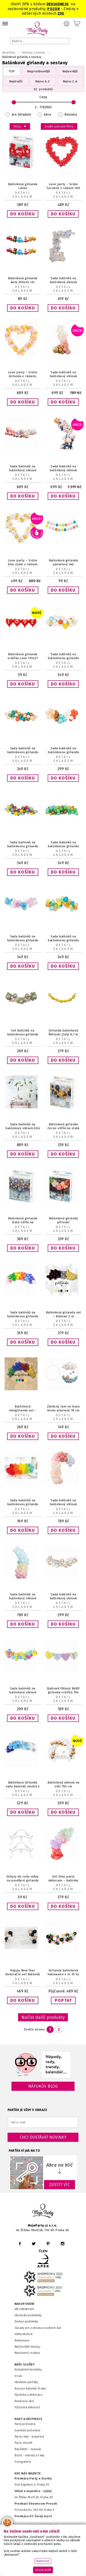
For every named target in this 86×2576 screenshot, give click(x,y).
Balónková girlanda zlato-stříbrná (22, 1220)
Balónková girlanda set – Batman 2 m (63, 1314)
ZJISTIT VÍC (59, 2184)
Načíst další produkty (43, 2017)
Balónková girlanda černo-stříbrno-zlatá (63, 1126)
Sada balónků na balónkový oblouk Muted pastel (63, 1504)
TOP (12, 71)
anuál (37, 2449)
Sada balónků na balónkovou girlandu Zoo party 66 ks (22, 752)
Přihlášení (66, 23)
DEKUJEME (55, 4)
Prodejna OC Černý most (33, 2516)
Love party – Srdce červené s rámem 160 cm (63, 188)
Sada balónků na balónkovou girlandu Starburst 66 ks (63, 658)
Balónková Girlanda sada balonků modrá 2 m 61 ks (23, 1786)
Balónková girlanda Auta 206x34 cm (22, 280)
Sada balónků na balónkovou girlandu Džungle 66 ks (63, 846)
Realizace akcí (24, 2401)
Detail (22, 193)
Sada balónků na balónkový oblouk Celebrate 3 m (63, 1598)
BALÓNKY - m (23, 2449)
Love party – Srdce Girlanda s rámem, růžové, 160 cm (22, 376)
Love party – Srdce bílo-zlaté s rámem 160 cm (22, 564)
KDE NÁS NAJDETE (27, 2473)
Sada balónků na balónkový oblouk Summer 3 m (22, 1692)
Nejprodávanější (38, 71)
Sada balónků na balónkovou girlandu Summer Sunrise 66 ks (63, 940)
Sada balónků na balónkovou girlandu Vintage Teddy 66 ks (63, 752)
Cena (43, 102)
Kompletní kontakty (28, 2369)
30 (66, 4)
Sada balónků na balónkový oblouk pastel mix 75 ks (22, 1598)
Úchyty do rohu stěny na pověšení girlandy (23, 1878)
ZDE (61, 13)
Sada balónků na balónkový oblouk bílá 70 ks (23, 1128)
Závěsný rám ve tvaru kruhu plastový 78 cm (63, 1408)
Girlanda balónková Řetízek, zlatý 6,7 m (63, 1032)
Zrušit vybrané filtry (59, 126)
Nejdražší (15, 81)
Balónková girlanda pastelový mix (63, 562)
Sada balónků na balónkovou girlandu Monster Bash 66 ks (22, 846)
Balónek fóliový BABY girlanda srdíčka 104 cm (63, 1692)
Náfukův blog (43, 2086)
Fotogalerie (22, 2461)
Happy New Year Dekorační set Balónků (22, 1972)
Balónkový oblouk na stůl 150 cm (63, 1784)
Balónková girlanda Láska (22, 186)
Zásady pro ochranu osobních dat (37, 2328)
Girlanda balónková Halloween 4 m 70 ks (63, 1972)
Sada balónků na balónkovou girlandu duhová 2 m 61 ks (22, 1316)
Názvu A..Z (42, 81)
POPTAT (63, 2000)
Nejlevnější (70, 71)
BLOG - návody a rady (29, 2455)
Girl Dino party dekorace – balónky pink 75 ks (63, 1880)
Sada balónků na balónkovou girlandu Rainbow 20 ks (22, 1504)
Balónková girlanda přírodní (63, 1220)
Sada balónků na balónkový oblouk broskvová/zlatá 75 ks (63, 376)
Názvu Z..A (70, 81)
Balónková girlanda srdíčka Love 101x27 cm (23, 658)
